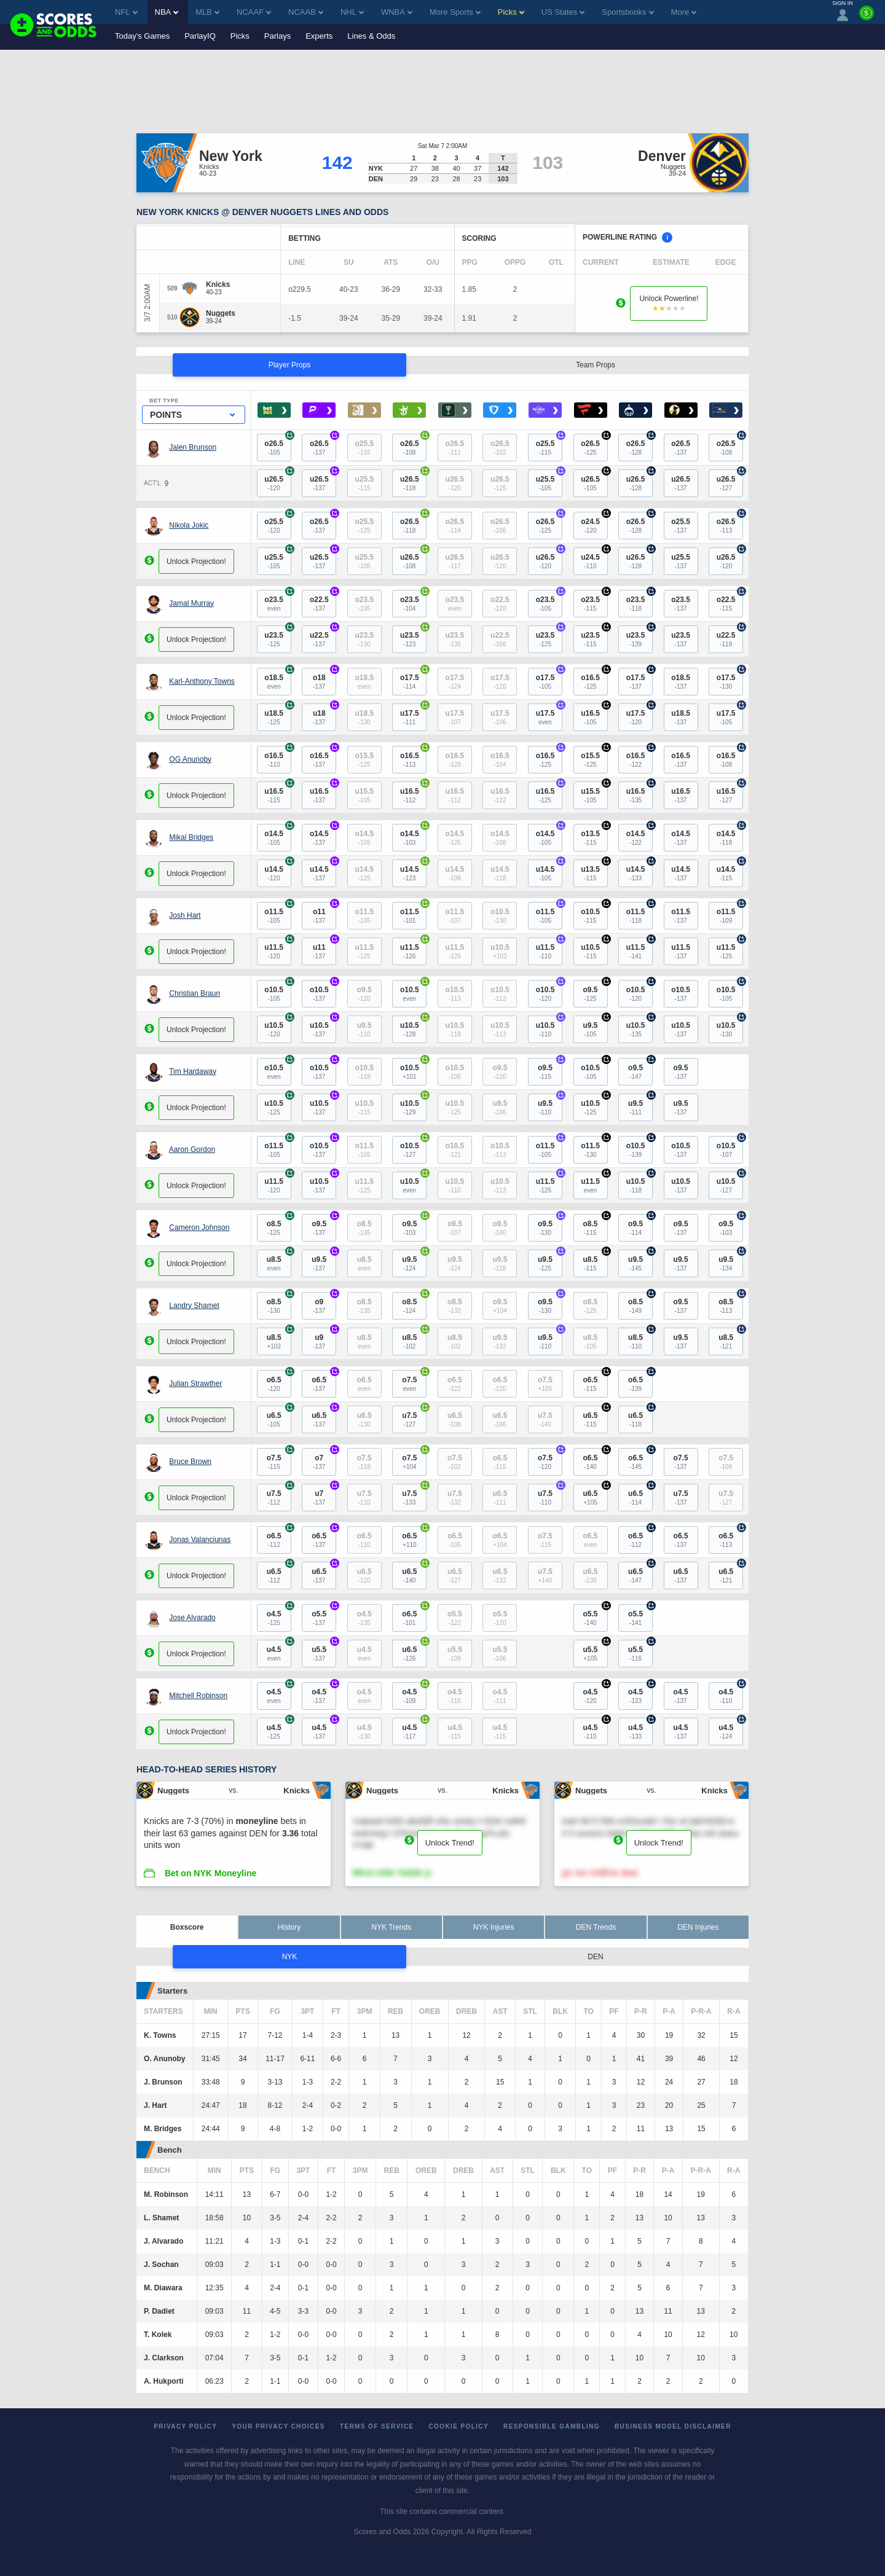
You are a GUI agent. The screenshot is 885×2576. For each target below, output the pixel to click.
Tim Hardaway (192, 1071)
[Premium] (867, 18)
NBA (167, 12)
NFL (126, 12)
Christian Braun (194, 993)
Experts (318, 36)
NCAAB (305, 12)
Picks (240, 36)
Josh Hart (184, 915)
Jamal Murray (191, 603)
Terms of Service (377, 2426)
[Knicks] (218, 284)
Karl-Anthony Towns (202, 681)
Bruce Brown (190, 1461)
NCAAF (254, 12)
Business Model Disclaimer (673, 2426)
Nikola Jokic (188, 525)
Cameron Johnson (199, 1227)
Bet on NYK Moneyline (210, 1873)
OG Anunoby (190, 759)
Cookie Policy (458, 2426)
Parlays (277, 36)
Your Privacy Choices (278, 2426)
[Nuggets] (220, 313)
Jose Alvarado (192, 1617)
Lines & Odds (371, 36)
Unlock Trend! (449, 1842)
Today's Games (142, 36)
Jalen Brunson (192, 447)
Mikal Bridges (191, 837)
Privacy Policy (185, 2426)
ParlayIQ (200, 36)
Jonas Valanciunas (199, 1539)
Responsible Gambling (551, 2426)
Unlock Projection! (196, 561)
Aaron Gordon (192, 1149)
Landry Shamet (194, 1305)
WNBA (396, 12)
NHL (352, 12)
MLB (207, 12)
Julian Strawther (195, 1383)
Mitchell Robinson (198, 1695)
